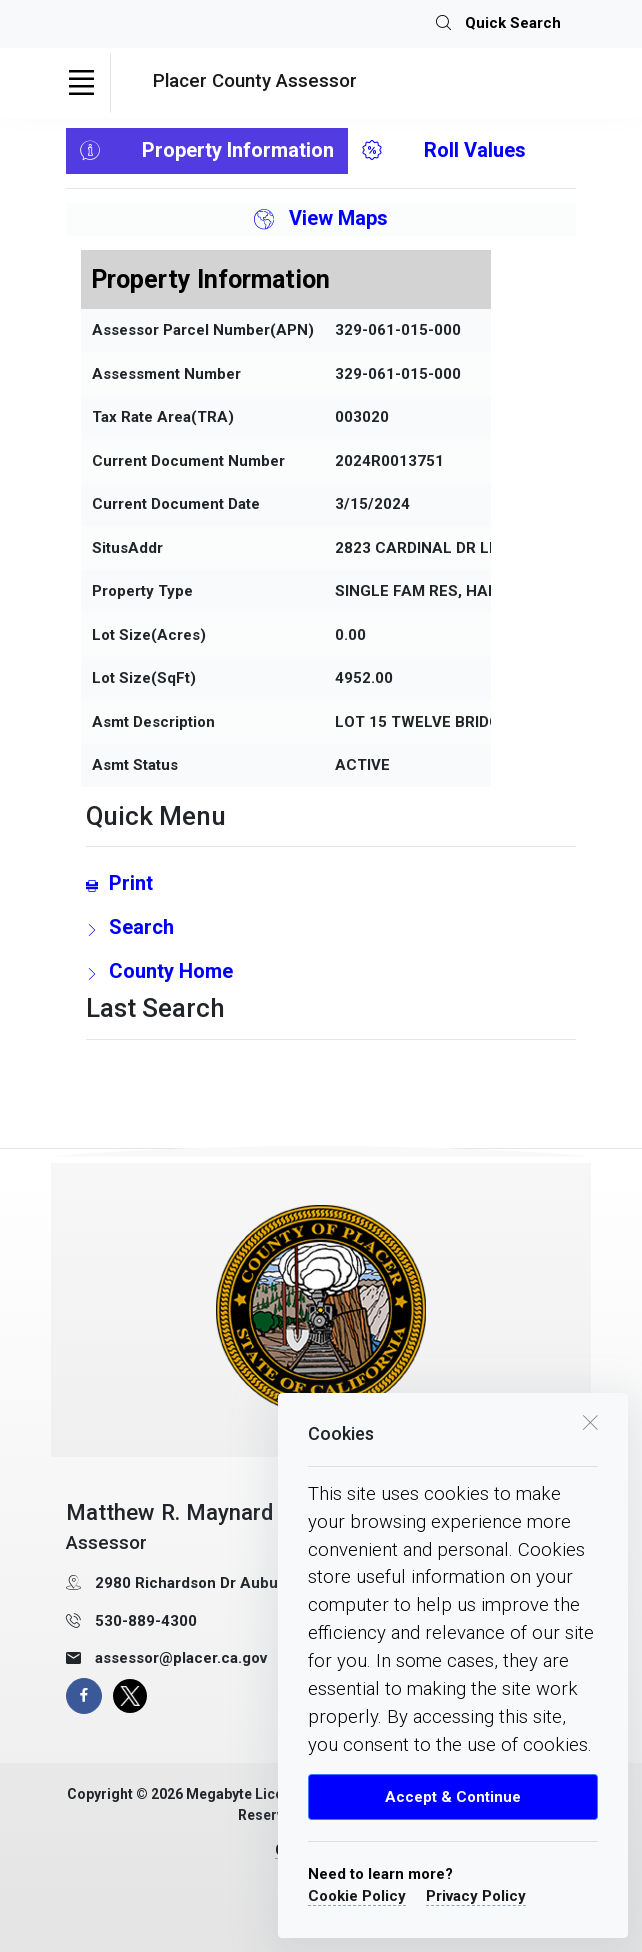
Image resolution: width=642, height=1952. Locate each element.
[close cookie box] (590, 1420)
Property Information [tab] (207, 151)
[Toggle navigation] (81, 83)
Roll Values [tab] (444, 151)
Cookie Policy (357, 1896)
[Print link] (331, 883)
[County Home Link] (331, 971)
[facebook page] (84, 1696)
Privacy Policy (476, 1896)
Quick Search (498, 24)
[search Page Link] (331, 927)
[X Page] (130, 1696)
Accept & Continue (453, 1797)
